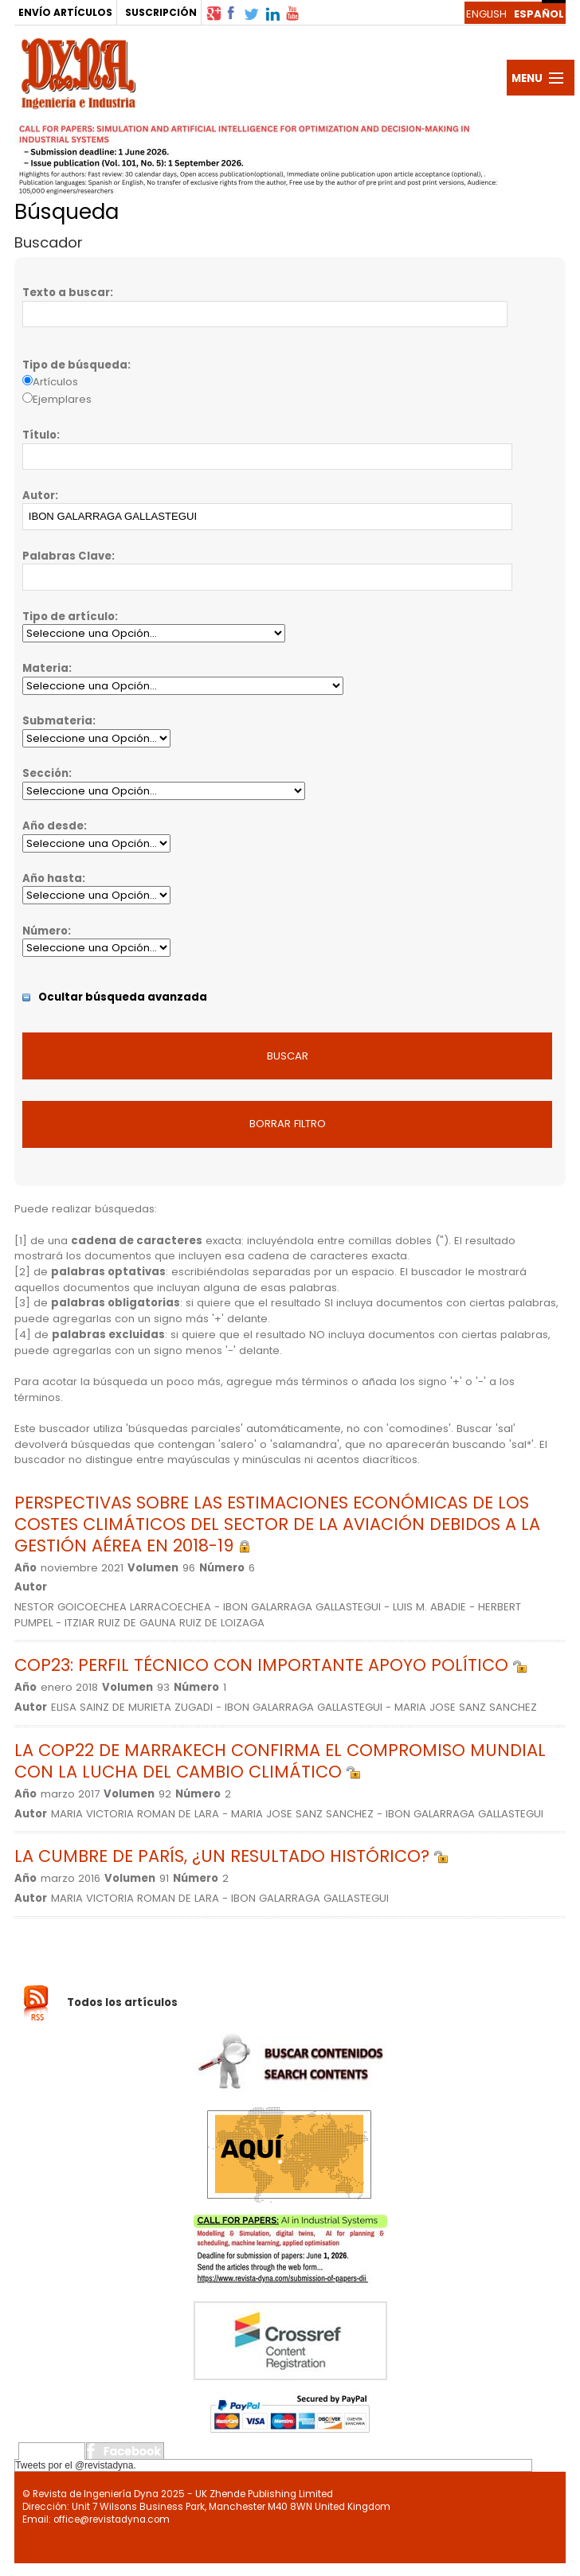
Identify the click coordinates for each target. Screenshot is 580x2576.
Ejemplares (62, 399)
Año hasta (52, 878)
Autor (38, 495)
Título (39, 435)
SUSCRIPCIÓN (161, 12)
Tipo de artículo (68, 616)
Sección (45, 773)
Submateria (57, 720)
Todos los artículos (122, 2002)
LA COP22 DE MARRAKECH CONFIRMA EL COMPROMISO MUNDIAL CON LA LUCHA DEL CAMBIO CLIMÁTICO (280, 1761)
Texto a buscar (66, 292)
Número (45, 931)
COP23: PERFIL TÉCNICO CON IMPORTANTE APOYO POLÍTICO (270, 1664)
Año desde (53, 825)
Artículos (55, 381)
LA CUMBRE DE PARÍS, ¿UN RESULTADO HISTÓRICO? (231, 1856)
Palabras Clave (67, 556)
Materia (45, 668)
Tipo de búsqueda (74, 365)
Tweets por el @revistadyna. (75, 2465)
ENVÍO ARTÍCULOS (65, 12)
